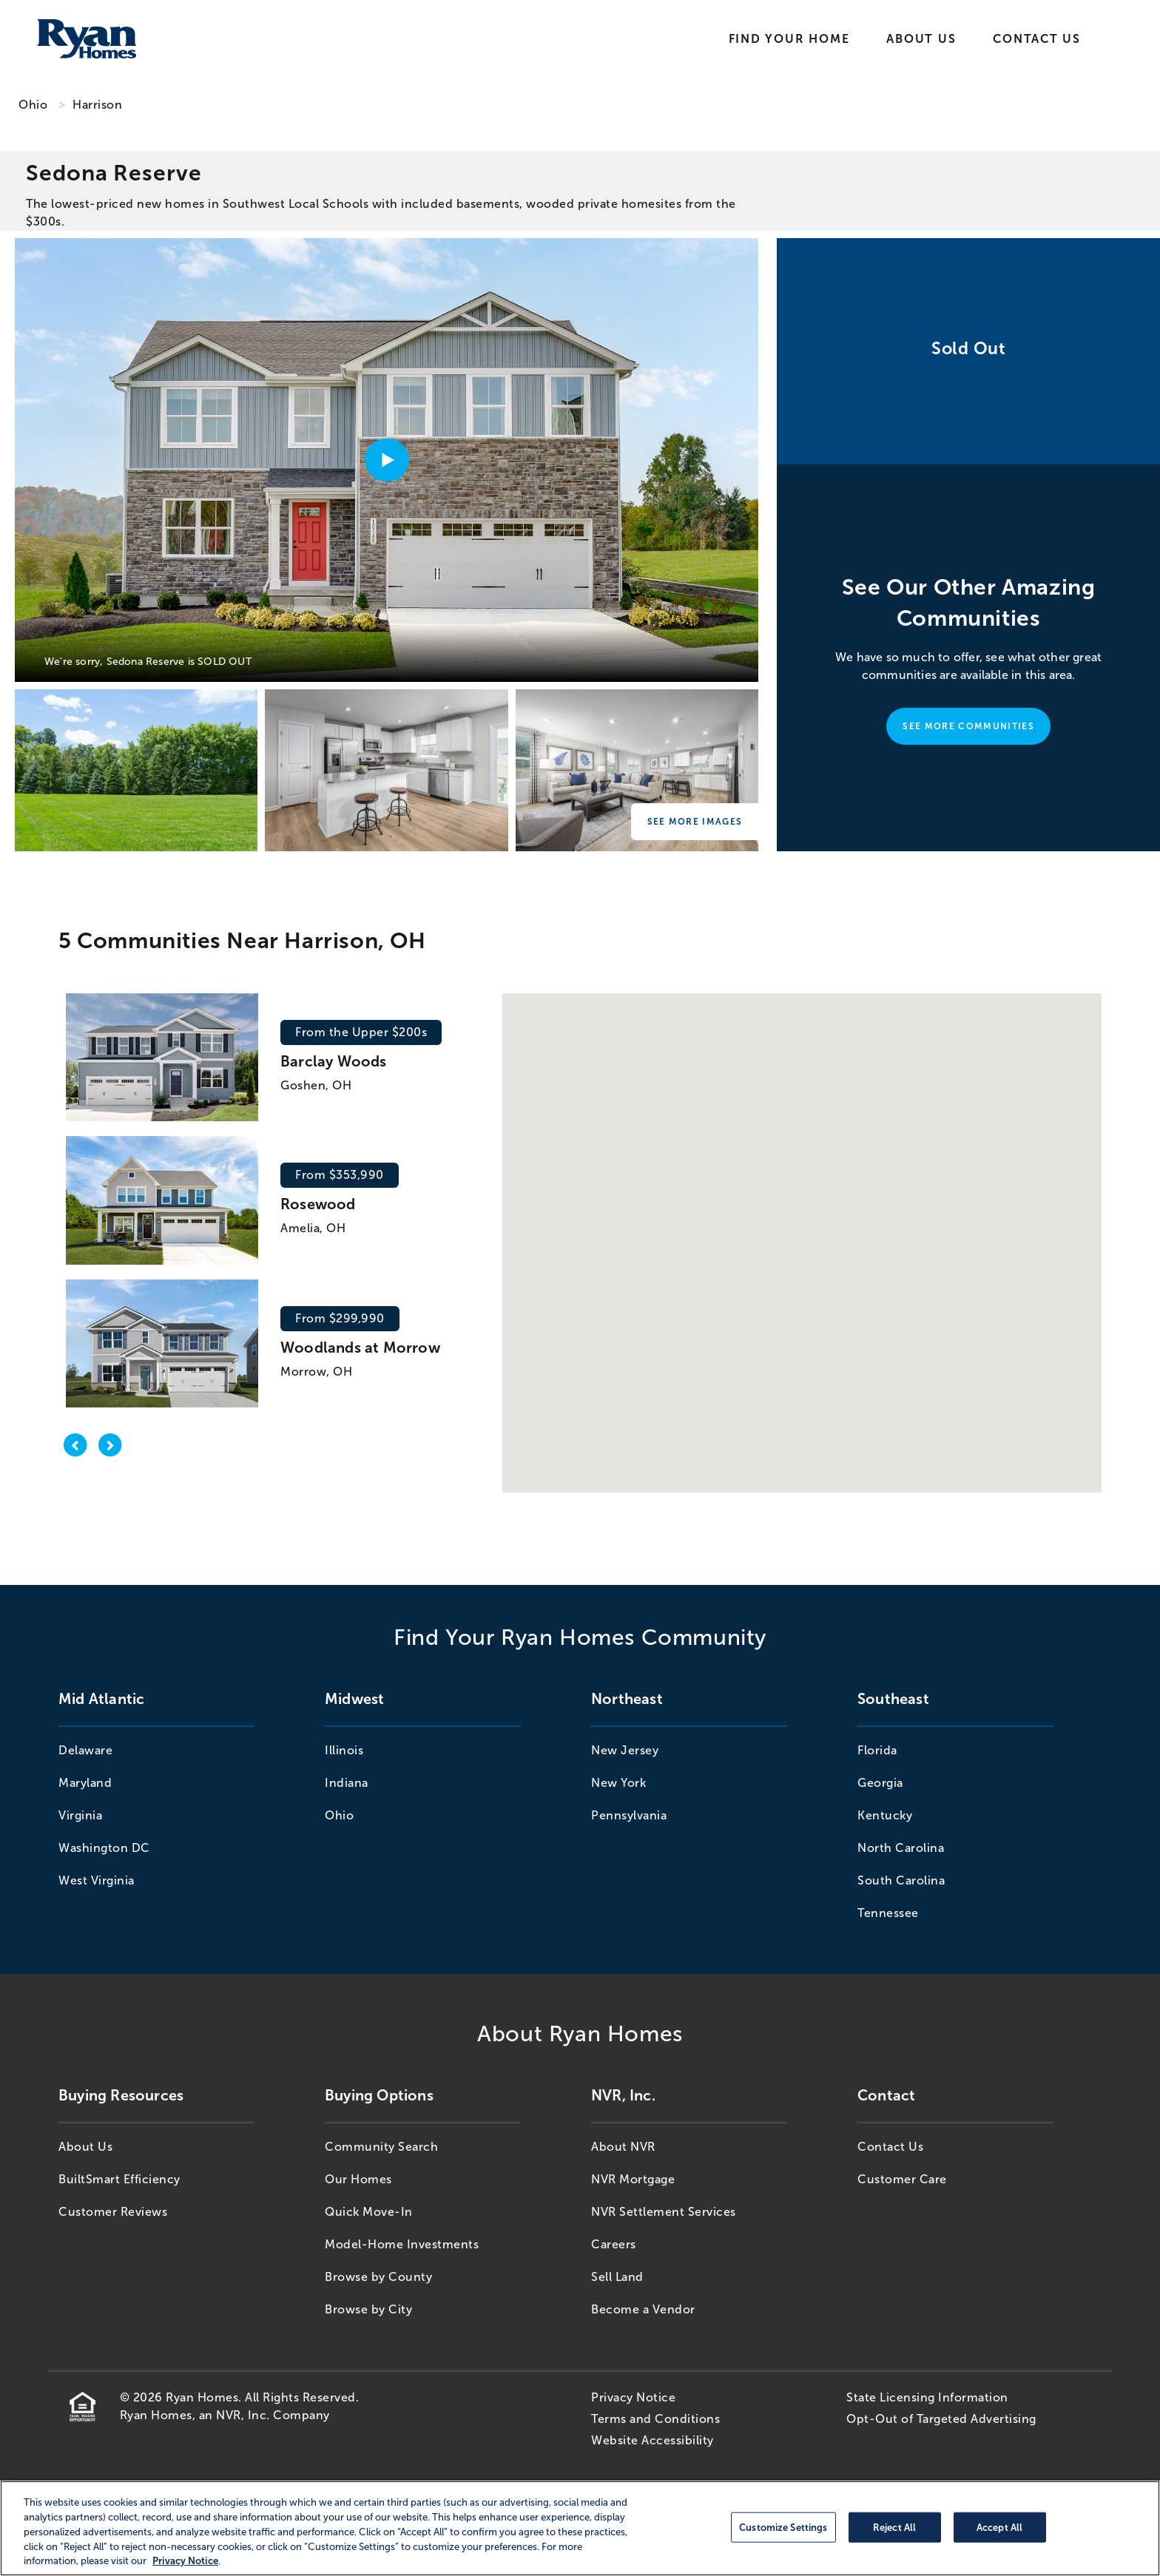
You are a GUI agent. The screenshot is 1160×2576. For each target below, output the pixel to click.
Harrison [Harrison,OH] (97, 104)
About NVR (623, 2146)
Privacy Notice (633, 2397)
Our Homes (358, 2179)
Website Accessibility (652, 2440)
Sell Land (617, 2277)
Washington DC (104, 1848)
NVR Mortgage (633, 2179)
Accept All (999, 2526)
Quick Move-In (369, 2211)
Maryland (85, 1783)
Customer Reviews (112, 2211)
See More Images (695, 822)
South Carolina (901, 1880)
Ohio (32, 104)
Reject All (894, 2526)
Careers (613, 2244)
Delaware (85, 1750)
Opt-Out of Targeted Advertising (941, 2419)
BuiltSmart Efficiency (119, 2179)
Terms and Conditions (655, 2419)
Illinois (344, 1750)
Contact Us (1037, 39)
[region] (580, 2528)
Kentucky (884, 1815)
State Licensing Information (927, 2397)
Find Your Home (789, 39)
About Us (921, 39)
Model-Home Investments (402, 2244)
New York (618, 1783)
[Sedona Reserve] (136, 770)
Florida (877, 1750)
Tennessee (888, 1913)
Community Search (381, 2146)
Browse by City (368, 2309)
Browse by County (378, 2277)
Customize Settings (783, 2526)
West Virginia (96, 1880)
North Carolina (900, 1848)
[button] (885, 1238)
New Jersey (624, 1750)
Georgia (880, 1783)
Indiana (346, 1783)
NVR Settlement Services (663, 2211)
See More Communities (968, 726)
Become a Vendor (643, 2309)
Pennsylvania (629, 1815)
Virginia (80, 1815)
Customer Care (902, 2179)
